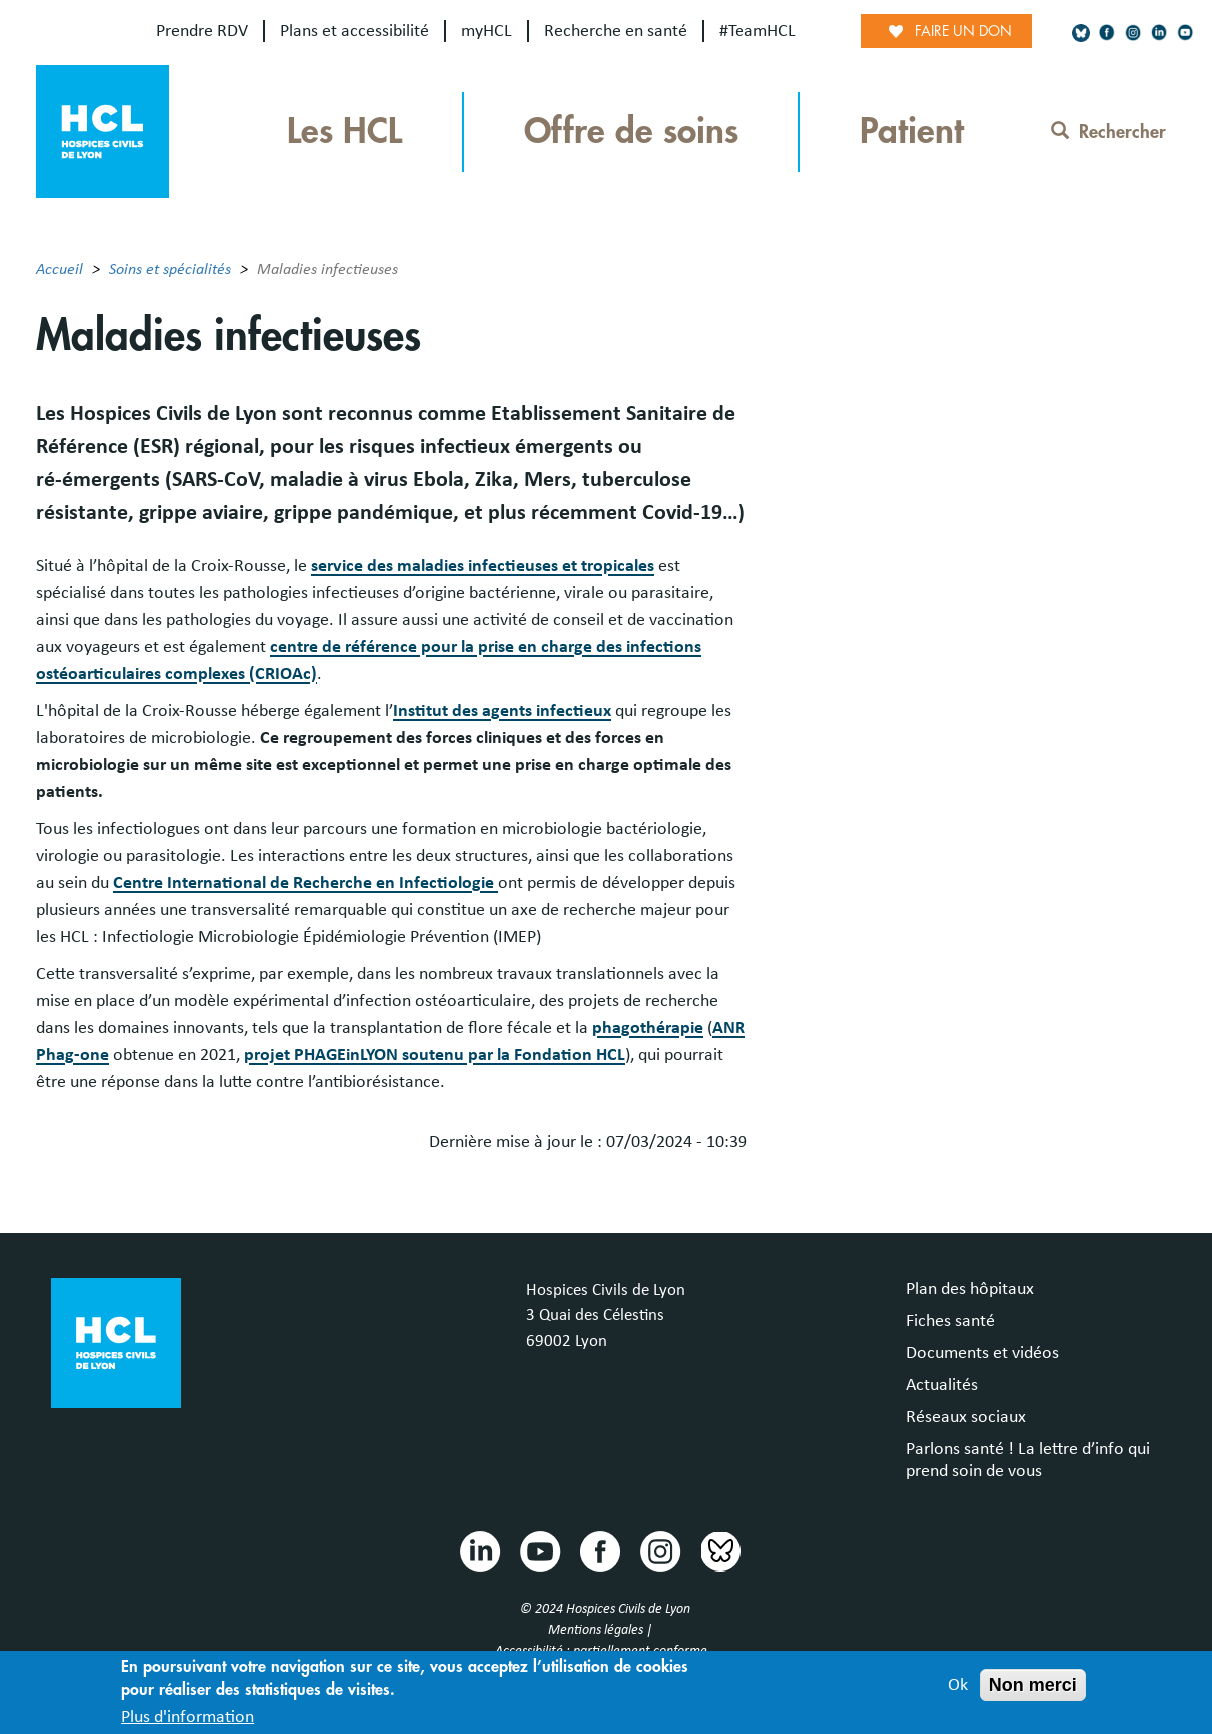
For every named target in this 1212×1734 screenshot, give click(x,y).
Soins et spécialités (170, 269)
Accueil (59, 269)
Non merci (1033, 1685)
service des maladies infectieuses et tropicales (482, 566)
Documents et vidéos (982, 1353)
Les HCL (344, 131)
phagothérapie (647, 1028)
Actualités (942, 1385)
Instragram (659, 1550)
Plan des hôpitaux (970, 1289)
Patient (912, 131)
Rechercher (1108, 132)
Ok (958, 1685)
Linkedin (479, 1550)
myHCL (486, 31)
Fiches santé (950, 1321)
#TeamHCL (757, 31)
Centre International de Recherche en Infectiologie (305, 883)
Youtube (539, 1550)
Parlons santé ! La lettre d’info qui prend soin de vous (1028, 1460)
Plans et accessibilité (354, 31)
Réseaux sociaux (966, 1417)
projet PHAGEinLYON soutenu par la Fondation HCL (434, 1055)
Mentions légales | (601, 1630)
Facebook (599, 1550)
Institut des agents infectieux (502, 711)
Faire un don (963, 31)
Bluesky (719, 1550)
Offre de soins (631, 131)
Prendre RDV (202, 31)
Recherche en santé (615, 31)
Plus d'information (187, 1717)
